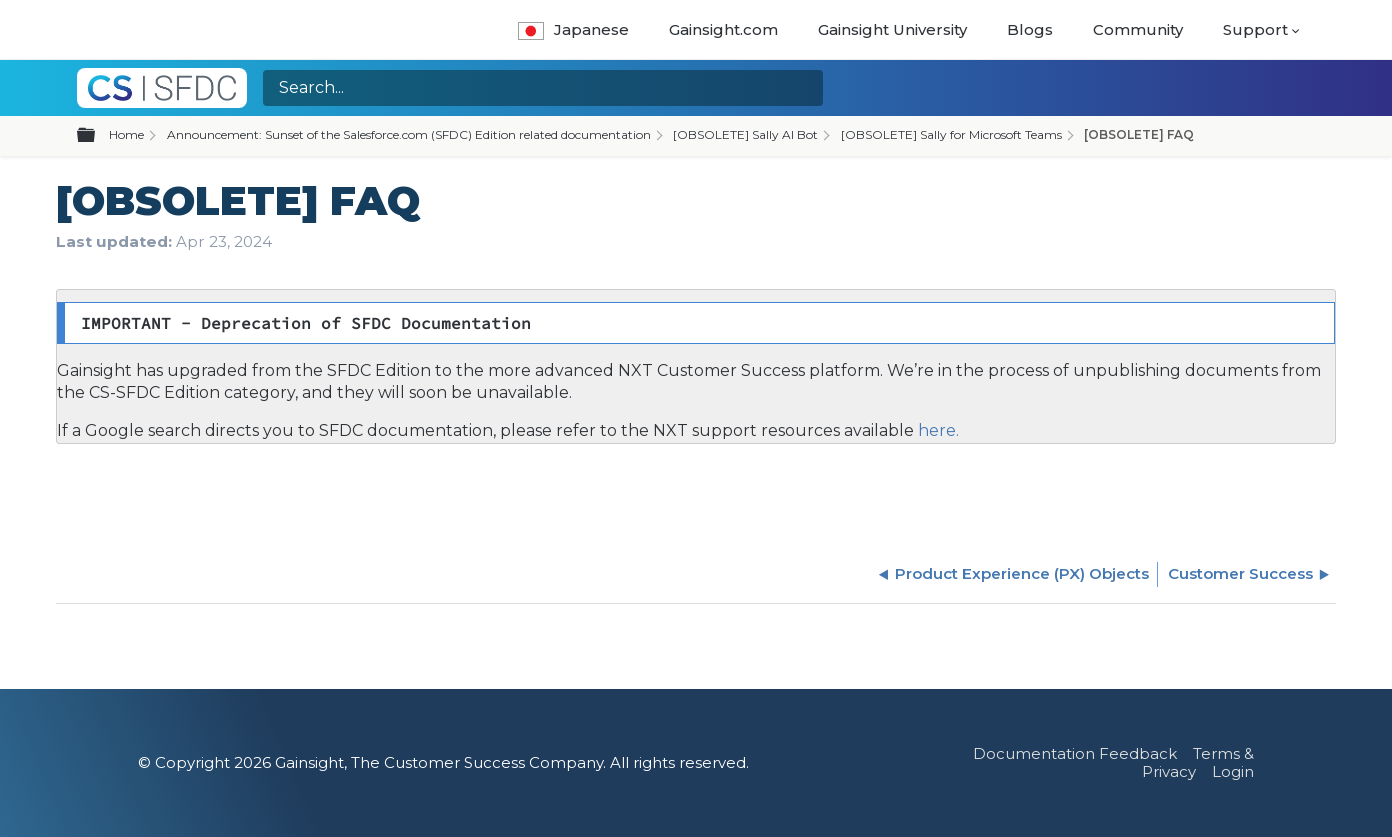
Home (126, 134)
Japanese (573, 29)
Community (1138, 29)
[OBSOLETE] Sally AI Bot (745, 134)
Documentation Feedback (1075, 753)
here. (936, 430)
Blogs (1030, 29)
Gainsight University (892, 29)
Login (1233, 771)
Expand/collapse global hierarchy (98, 136)
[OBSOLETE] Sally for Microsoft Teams (951, 134)
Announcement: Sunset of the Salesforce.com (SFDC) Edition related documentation (409, 134)
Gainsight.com (723, 29)
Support (1255, 29)
